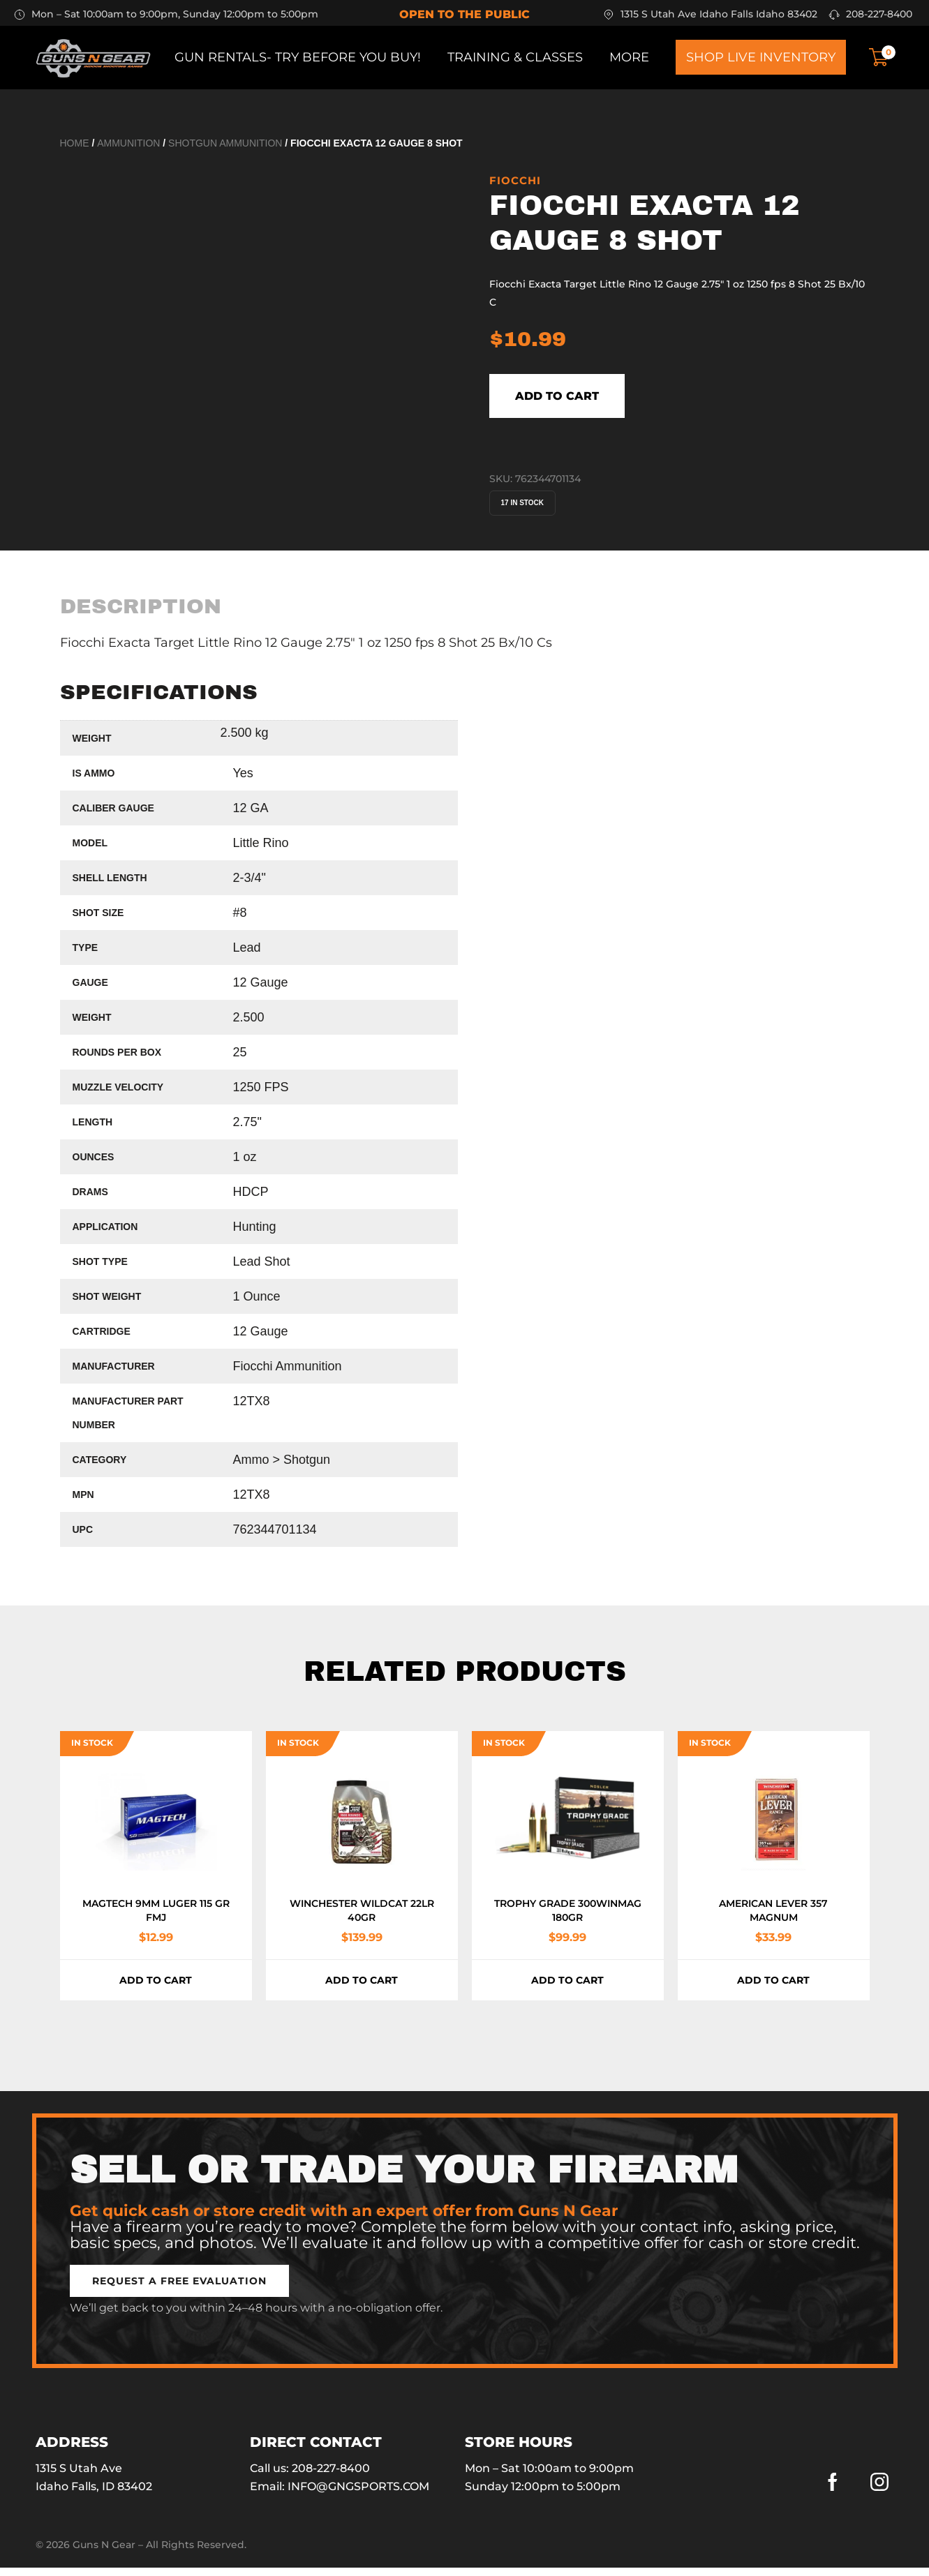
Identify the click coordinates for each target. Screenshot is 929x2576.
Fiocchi (515, 180)
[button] (179, 2289)
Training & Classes (515, 57)
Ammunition (128, 143)
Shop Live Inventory (760, 57)
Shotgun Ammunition (225, 143)
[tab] (140, 614)
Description (140, 614)
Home (74, 143)
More (629, 57)
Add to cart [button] (155, 1988)
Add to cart (589, 399)
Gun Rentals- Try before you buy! (297, 57)
